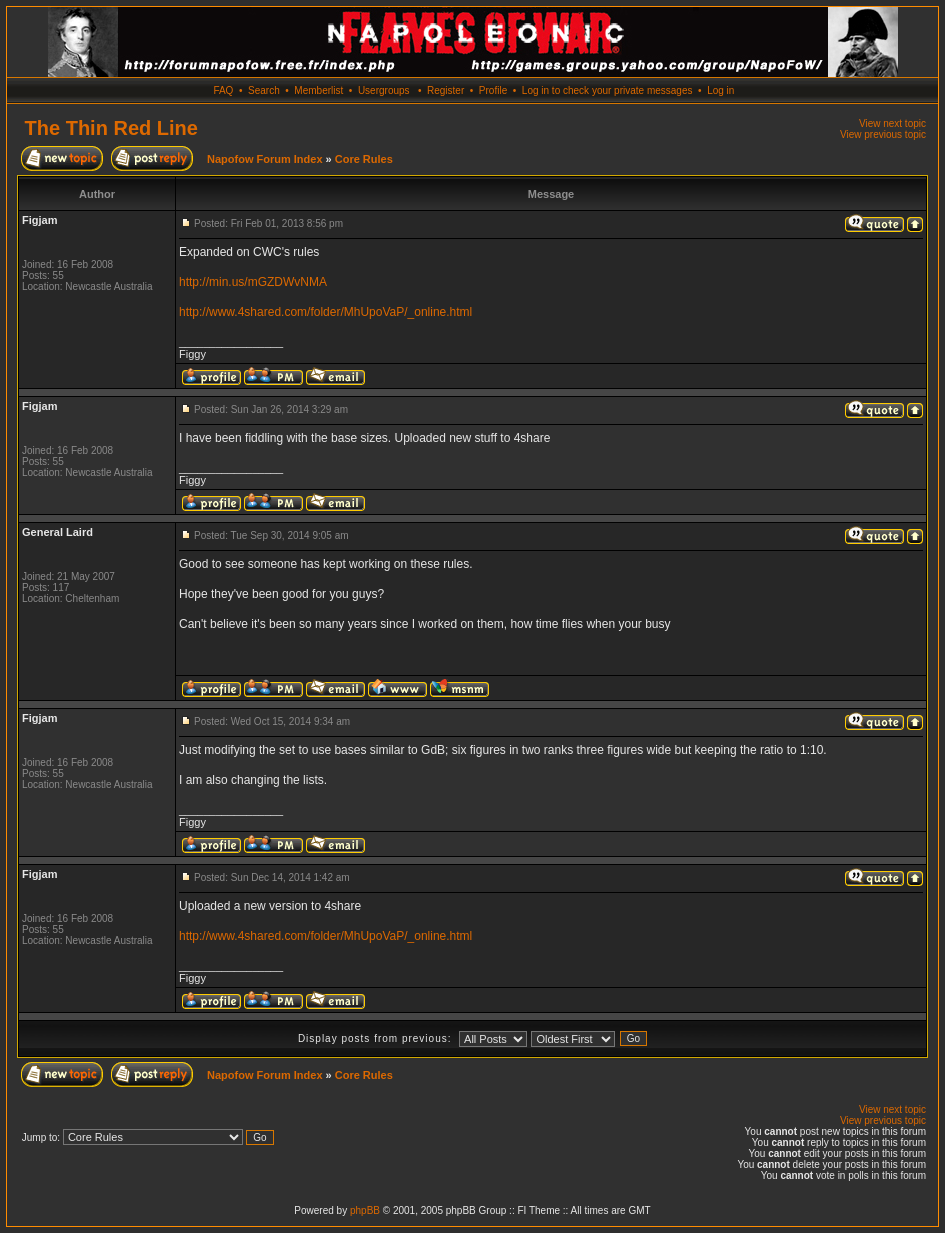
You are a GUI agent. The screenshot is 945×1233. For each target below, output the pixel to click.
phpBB (365, 1210)
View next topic (892, 123)
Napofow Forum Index (265, 159)
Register (445, 90)
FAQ (223, 90)
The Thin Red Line (111, 128)
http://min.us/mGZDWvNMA (253, 282)
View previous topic (883, 134)
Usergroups (384, 90)
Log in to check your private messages (607, 90)
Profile (493, 90)
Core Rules (364, 159)
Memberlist (318, 90)
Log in (720, 90)
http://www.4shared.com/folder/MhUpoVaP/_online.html (325, 312)
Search (264, 90)
